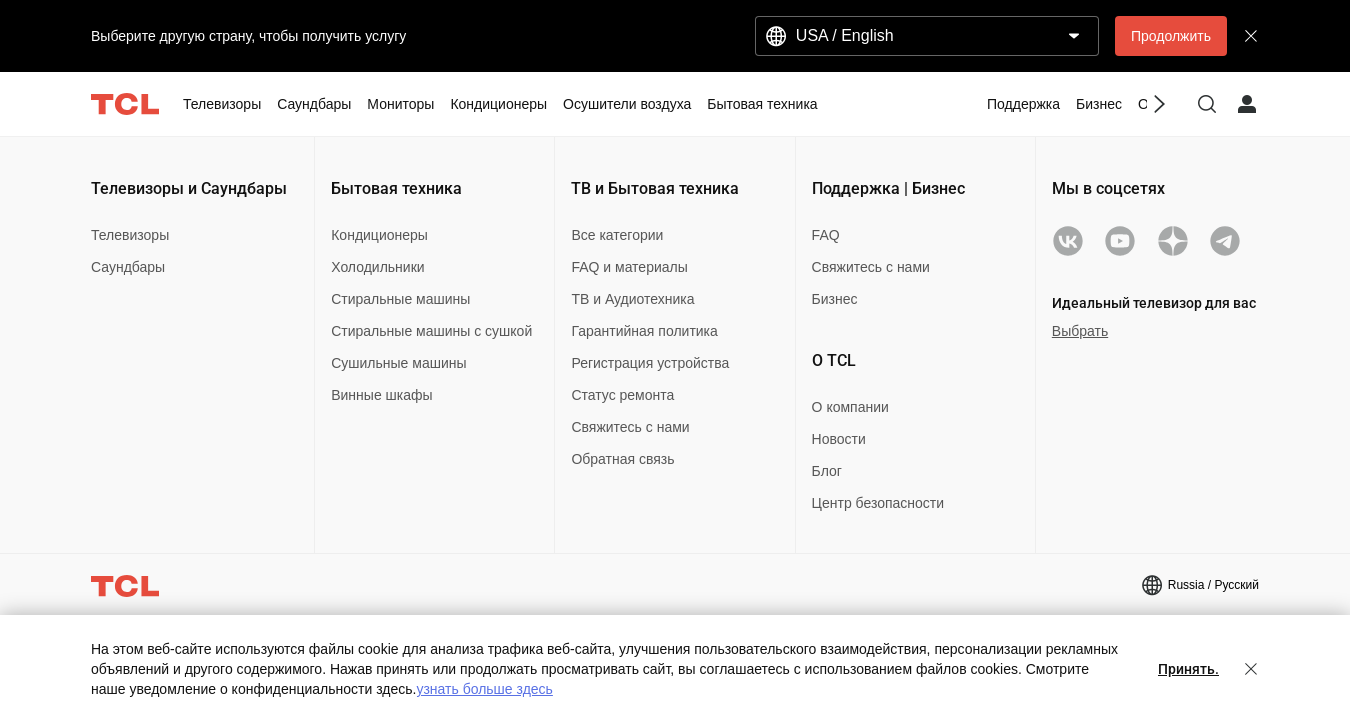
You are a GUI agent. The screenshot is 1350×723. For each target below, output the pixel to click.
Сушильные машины (398, 363)
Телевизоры (130, 235)
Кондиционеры (379, 235)
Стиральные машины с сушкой (431, 331)
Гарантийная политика (644, 331)
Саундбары (128, 267)
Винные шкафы (381, 395)
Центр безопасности (878, 503)
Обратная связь (622, 459)
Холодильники (377, 267)
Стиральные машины (400, 299)
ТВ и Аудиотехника (632, 299)
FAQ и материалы (629, 267)
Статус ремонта (622, 395)
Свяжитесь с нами (630, 427)
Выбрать (1080, 331)
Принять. (1188, 669)
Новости (839, 439)
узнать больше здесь (484, 689)
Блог (827, 471)
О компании (850, 407)
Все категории (617, 235)
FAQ (826, 235)
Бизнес (835, 299)
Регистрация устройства (650, 363)
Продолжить (1171, 36)
